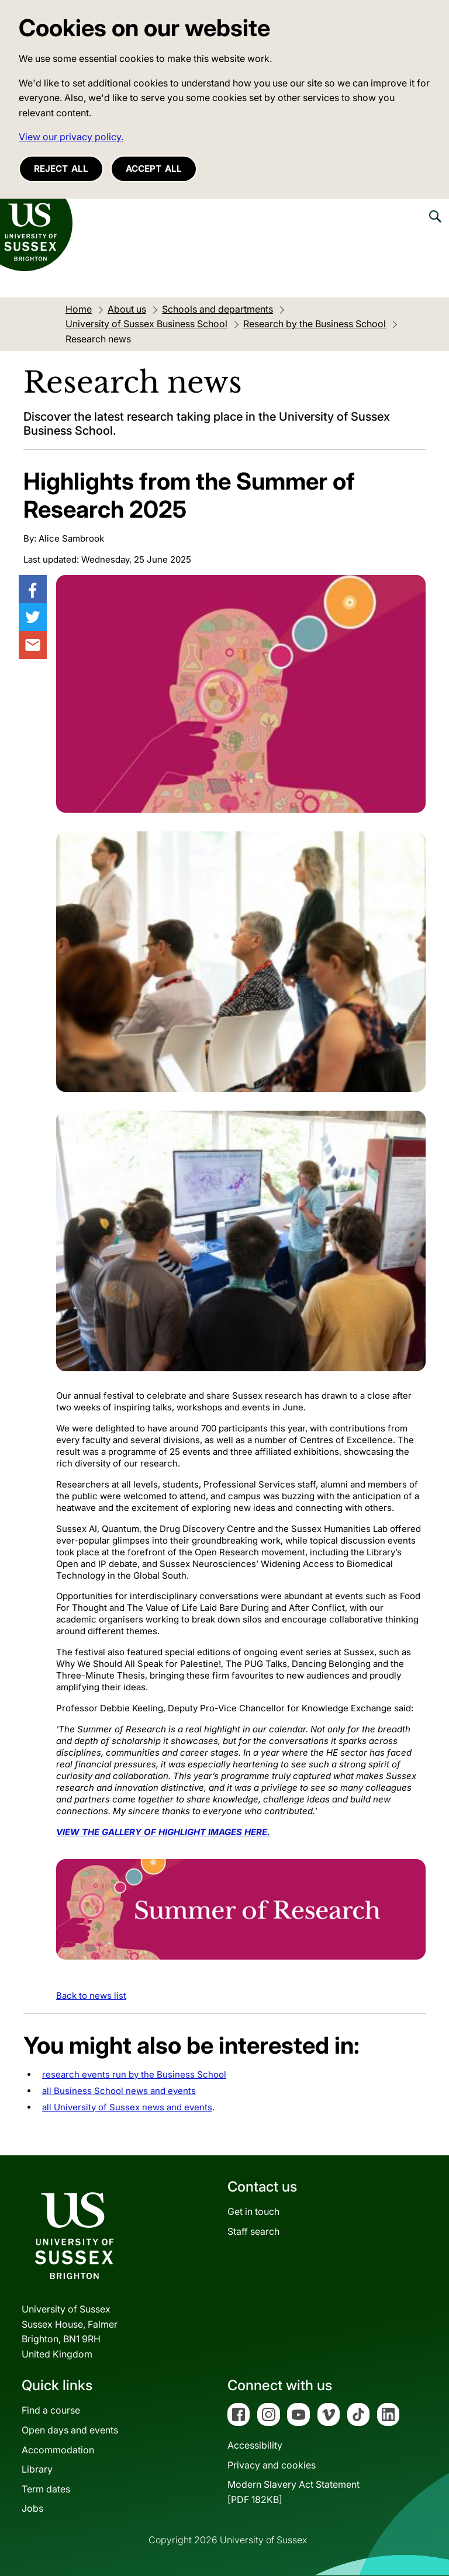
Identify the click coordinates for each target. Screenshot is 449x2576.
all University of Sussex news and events (127, 2107)
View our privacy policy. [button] (71, 137)
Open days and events (70, 2430)
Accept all (154, 168)
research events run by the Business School (134, 2074)
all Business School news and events (119, 2090)
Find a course (51, 2410)
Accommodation (58, 2450)
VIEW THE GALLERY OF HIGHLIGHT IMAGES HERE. (163, 1831)
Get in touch (253, 2211)
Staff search (253, 2231)
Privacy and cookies (271, 2465)
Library (37, 2469)
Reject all (61, 168)
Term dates (46, 2489)
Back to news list (91, 1995)
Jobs (32, 2508)
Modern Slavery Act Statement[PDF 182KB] (293, 2491)
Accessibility (254, 2445)
